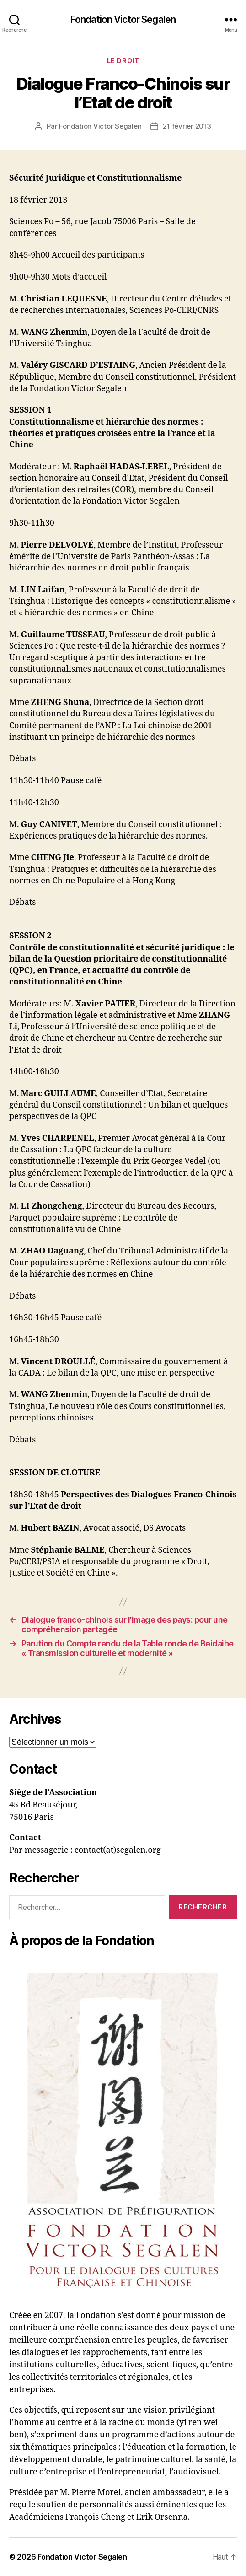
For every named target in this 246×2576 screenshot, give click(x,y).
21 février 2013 (187, 126)
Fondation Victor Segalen (123, 19)
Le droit (123, 61)
